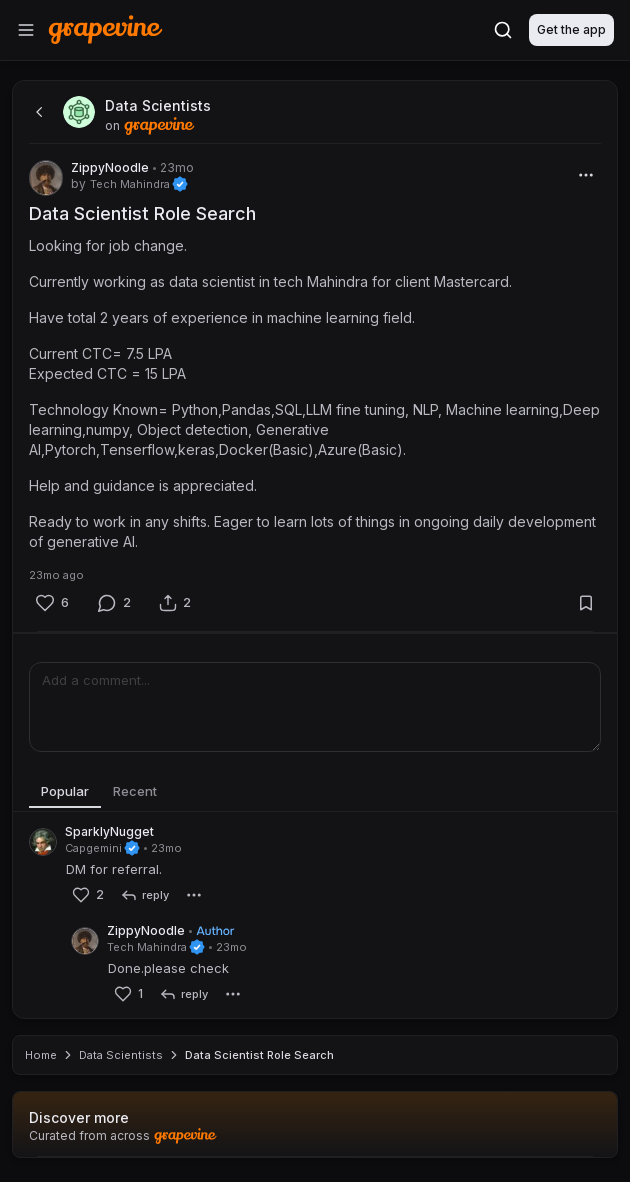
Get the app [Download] (571, 29)
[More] (586, 175)
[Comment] (114, 602)
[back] (37, 112)
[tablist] (315, 792)
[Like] (52, 602)
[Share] (175, 602)
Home (41, 1055)
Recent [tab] (135, 791)
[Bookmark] (586, 603)
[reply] (144, 895)
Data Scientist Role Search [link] (259, 1055)
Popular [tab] (65, 791)
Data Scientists (121, 1055)
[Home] (105, 29)
